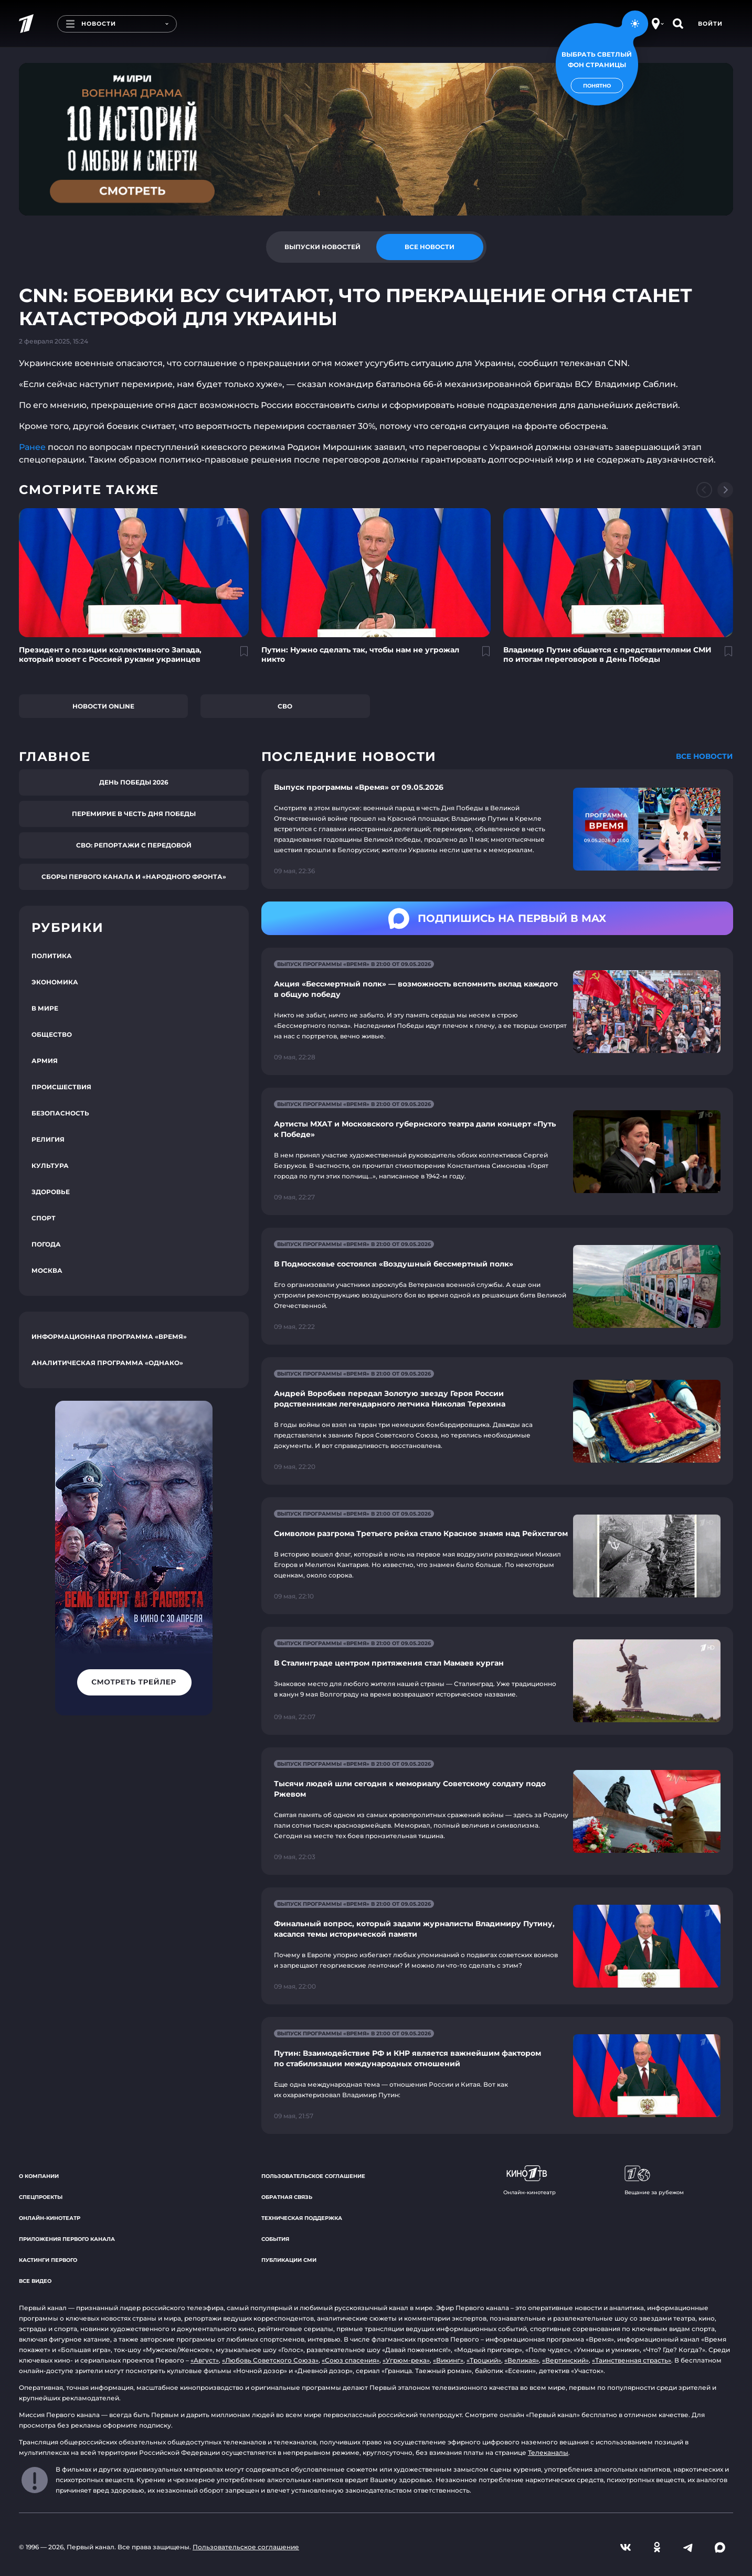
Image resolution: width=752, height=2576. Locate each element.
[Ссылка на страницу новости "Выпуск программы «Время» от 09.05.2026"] (497, 829)
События (275, 2239)
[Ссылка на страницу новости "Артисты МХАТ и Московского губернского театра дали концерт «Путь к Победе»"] (497, 1151)
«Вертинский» (565, 2360)
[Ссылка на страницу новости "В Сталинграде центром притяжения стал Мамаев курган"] (497, 1680)
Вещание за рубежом (654, 2180)
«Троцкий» (484, 2360)
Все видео (35, 2281)
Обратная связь (286, 2197)
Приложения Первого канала (67, 2239)
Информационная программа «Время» (109, 1336)
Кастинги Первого (48, 2260)
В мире (44, 1008)
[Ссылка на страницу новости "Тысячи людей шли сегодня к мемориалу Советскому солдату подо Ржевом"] (497, 1811)
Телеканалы (548, 2452)
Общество (51, 1034)
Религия (48, 1139)
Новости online (103, 706)
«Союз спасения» (350, 2360)
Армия (44, 1061)
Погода (46, 1244)
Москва (46, 1270)
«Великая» (521, 2360)
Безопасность (60, 1113)
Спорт (43, 1218)
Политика (51, 956)
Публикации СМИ (288, 2260)
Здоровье (50, 1192)
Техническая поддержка (301, 2218)
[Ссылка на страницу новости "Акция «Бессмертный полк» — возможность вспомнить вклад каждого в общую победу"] (497, 1011)
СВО (285, 706)
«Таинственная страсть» (631, 2360)
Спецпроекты (40, 2197)
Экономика (54, 982)
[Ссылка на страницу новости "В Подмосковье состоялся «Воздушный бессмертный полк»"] (497, 1286)
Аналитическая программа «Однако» (107, 1363)
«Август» (204, 2360)
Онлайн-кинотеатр (49, 2218)
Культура (50, 1165)
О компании (39, 2176)
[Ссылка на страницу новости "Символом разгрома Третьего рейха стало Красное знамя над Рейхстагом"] (497, 1556)
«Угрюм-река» (406, 2360)
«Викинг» (448, 2360)
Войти (710, 23)
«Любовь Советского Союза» (270, 2360)
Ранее (32, 447)
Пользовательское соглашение (313, 2176)
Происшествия (61, 1087)
